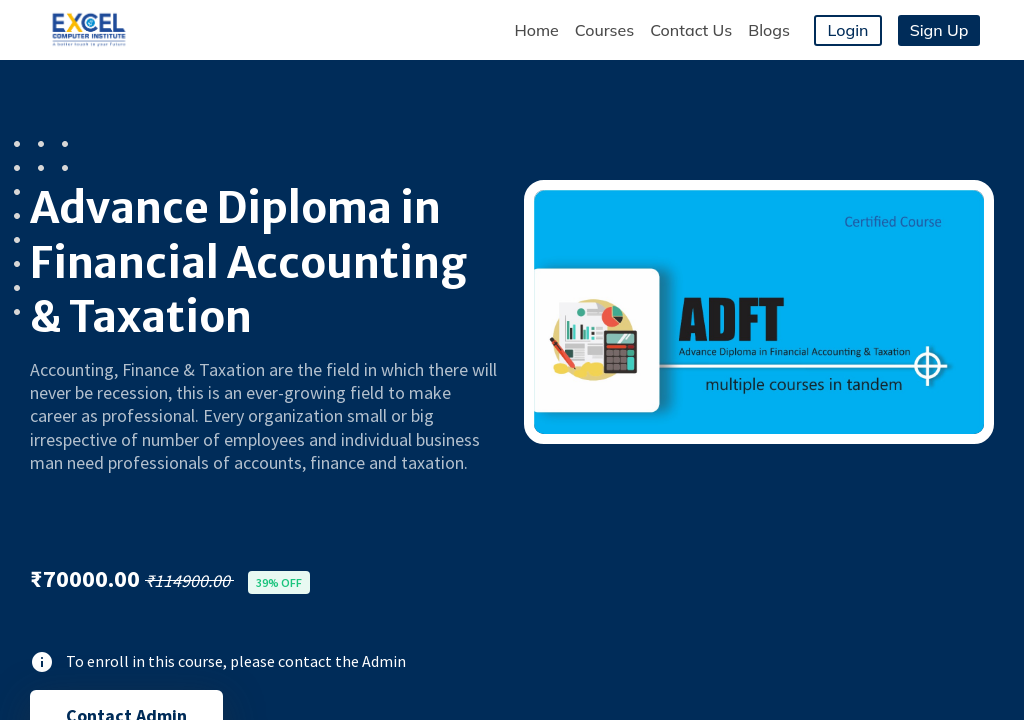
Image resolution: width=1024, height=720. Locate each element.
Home (536, 30)
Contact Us (691, 30)
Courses (604, 30)
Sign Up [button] (939, 30)
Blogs (769, 30)
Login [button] (848, 30)
